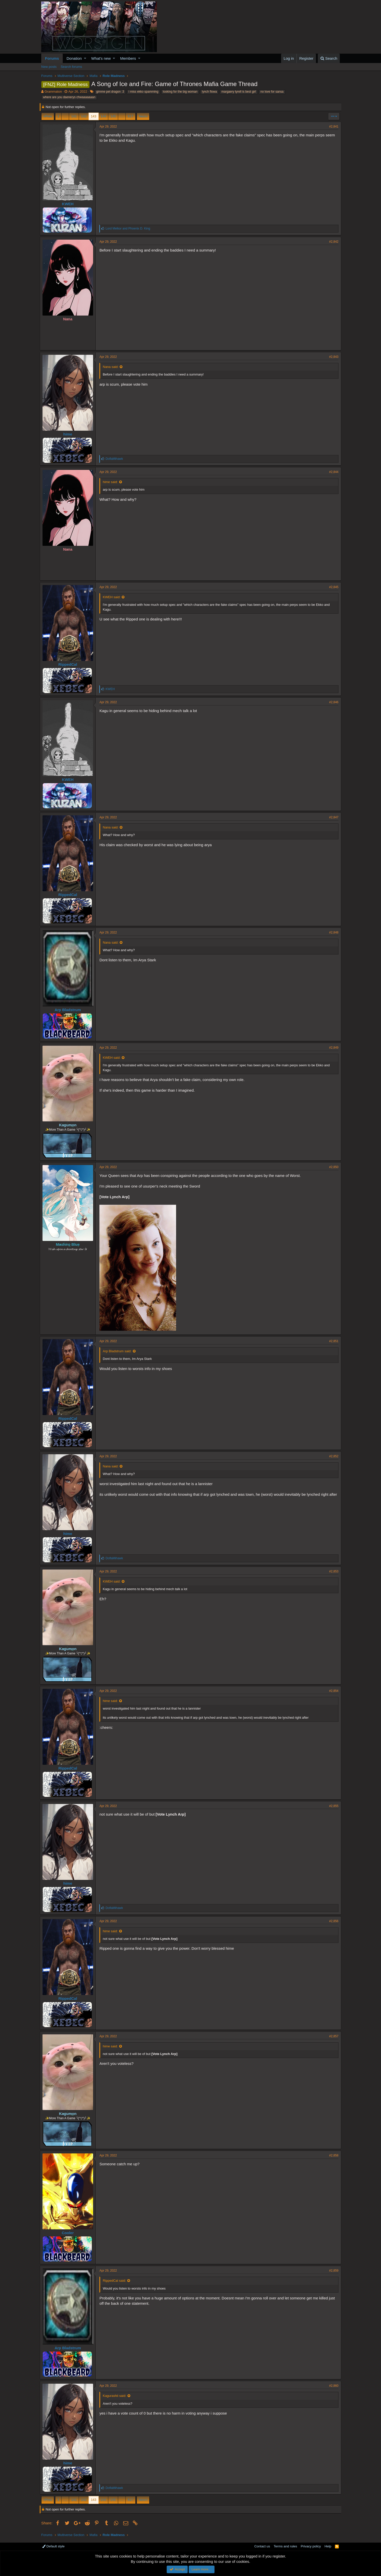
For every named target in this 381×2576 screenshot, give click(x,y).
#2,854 (332, 1691)
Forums (52, 58)
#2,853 (332, 1571)
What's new (101, 58)
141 (74, 116)
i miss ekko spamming (143, 91)
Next (142, 116)
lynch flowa (209, 91)
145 (113, 116)
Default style (53, 2546)
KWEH (69, 204)
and (129, 228)
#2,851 (332, 1341)
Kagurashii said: (116, 2396)
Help (328, 2546)
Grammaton (53, 91)
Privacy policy (311, 2546)
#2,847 (332, 817)
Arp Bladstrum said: (118, 1351)
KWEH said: (113, 597)
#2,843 (332, 357)
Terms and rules (285, 2546)
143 (93, 116)
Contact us (262, 2546)
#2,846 (332, 702)
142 (84, 116)
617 (130, 116)
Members (128, 58)
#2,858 (332, 2155)
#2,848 (332, 932)
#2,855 (332, 1806)
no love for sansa (271, 91)
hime (69, 434)
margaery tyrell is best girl (238, 91)
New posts (49, 67)
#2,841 (332, 126)
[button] (85, 58)
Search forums (71, 67)
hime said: (111, 482)
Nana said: (112, 367)
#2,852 (332, 1456)
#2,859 (332, 2270)
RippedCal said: (116, 2280)
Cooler (69, 2233)
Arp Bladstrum (69, 1010)
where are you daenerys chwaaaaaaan (69, 97)
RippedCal (69, 664)
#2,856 (332, 1921)
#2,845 (332, 587)
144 (103, 116)
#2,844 (332, 472)
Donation (74, 58)
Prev (48, 116)
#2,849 (332, 1047)
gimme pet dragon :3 (110, 91)
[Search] (329, 58)
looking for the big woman (180, 91)
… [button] (65, 116)
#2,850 (332, 1167)
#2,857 (332, 2036)
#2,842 (332, 241)
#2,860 (332, 2385)
